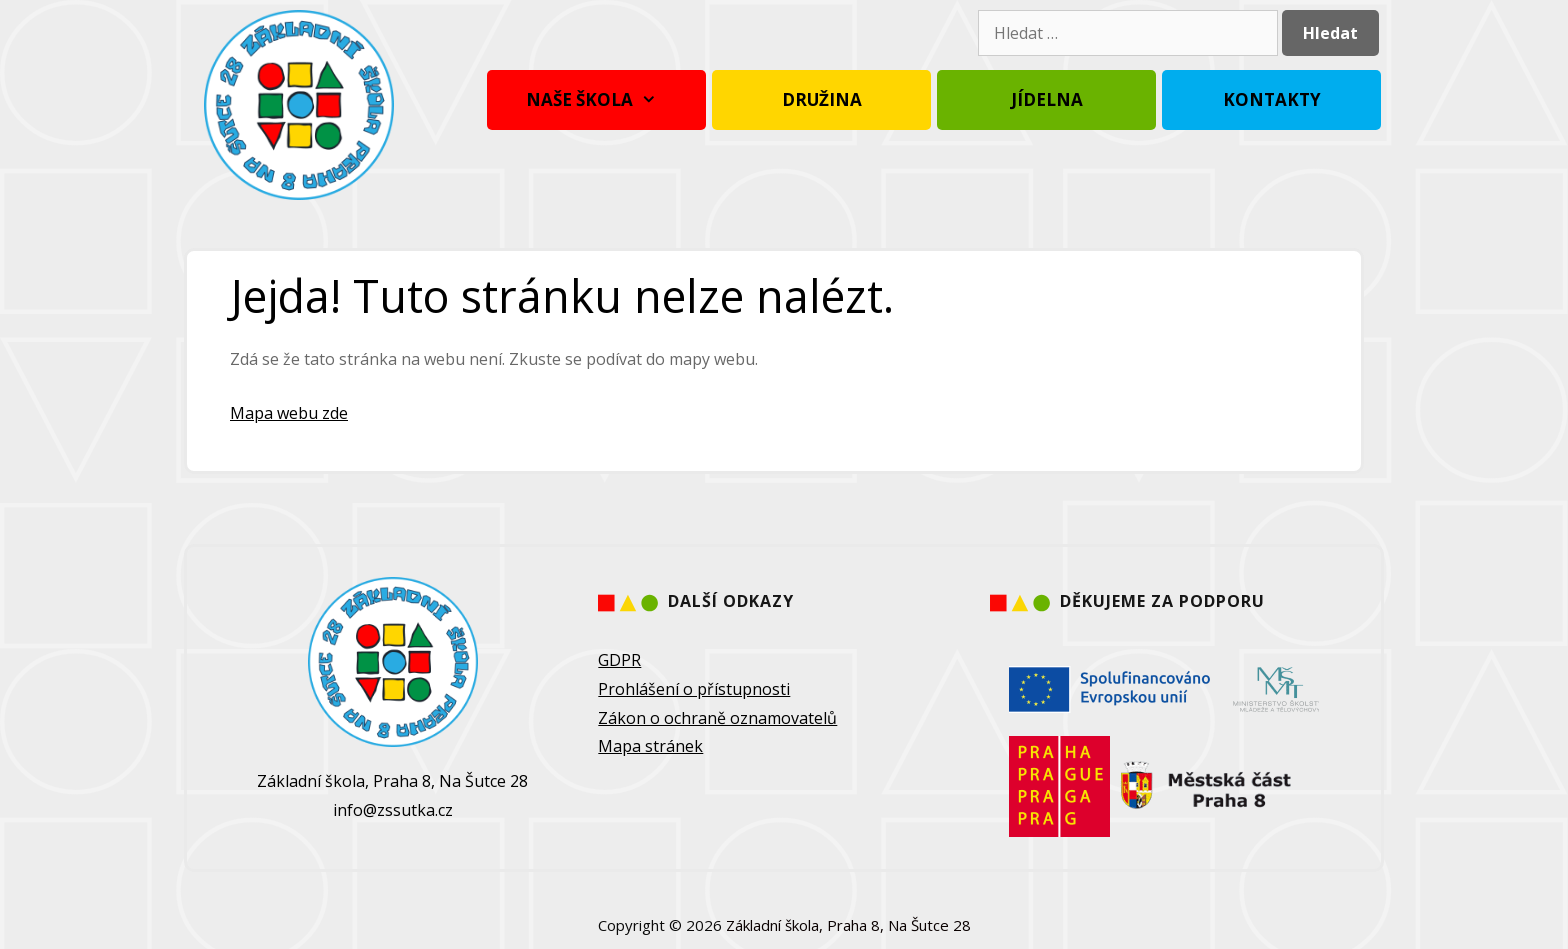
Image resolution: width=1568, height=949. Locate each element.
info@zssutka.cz (393, 810)
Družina (822, 99)
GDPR (619, 660)
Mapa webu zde (289, 413)
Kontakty (1272, 99)
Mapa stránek (650, 746)
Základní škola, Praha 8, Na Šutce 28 (848, 925)
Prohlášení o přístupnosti (694, 689)
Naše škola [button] (596, 100)
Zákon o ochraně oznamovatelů (717, 718)
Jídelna (1047, 99)
